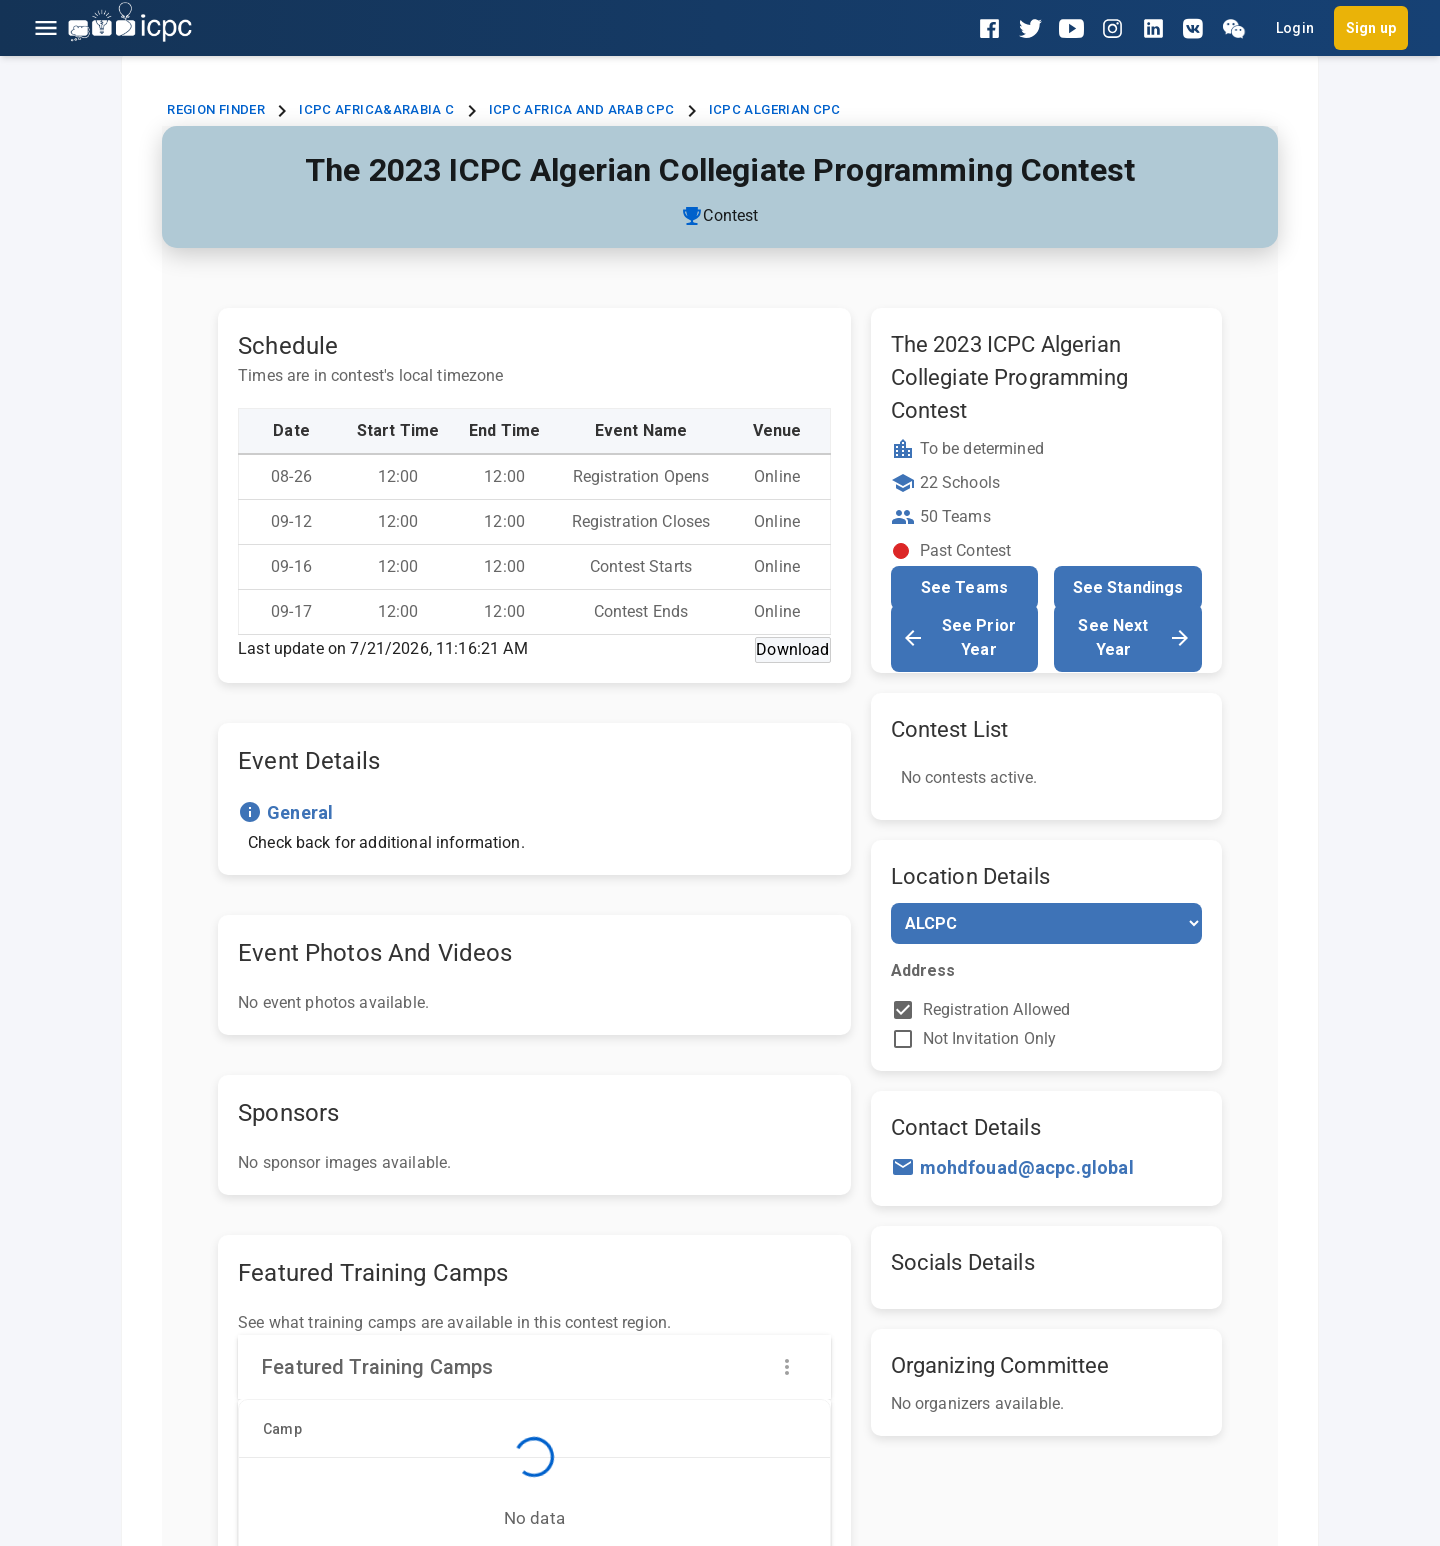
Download (792, 649)
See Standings (1128, 587)
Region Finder (216, 109)
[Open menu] (46, 28)
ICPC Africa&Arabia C (376, 109)
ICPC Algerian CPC (775, 109)
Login (1295, 28)
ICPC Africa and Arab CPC (582, 109)
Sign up (1371, 28)
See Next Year (1134, 637)
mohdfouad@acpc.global (1027, 1167)
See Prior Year (959, 637)
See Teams (964, 587)
